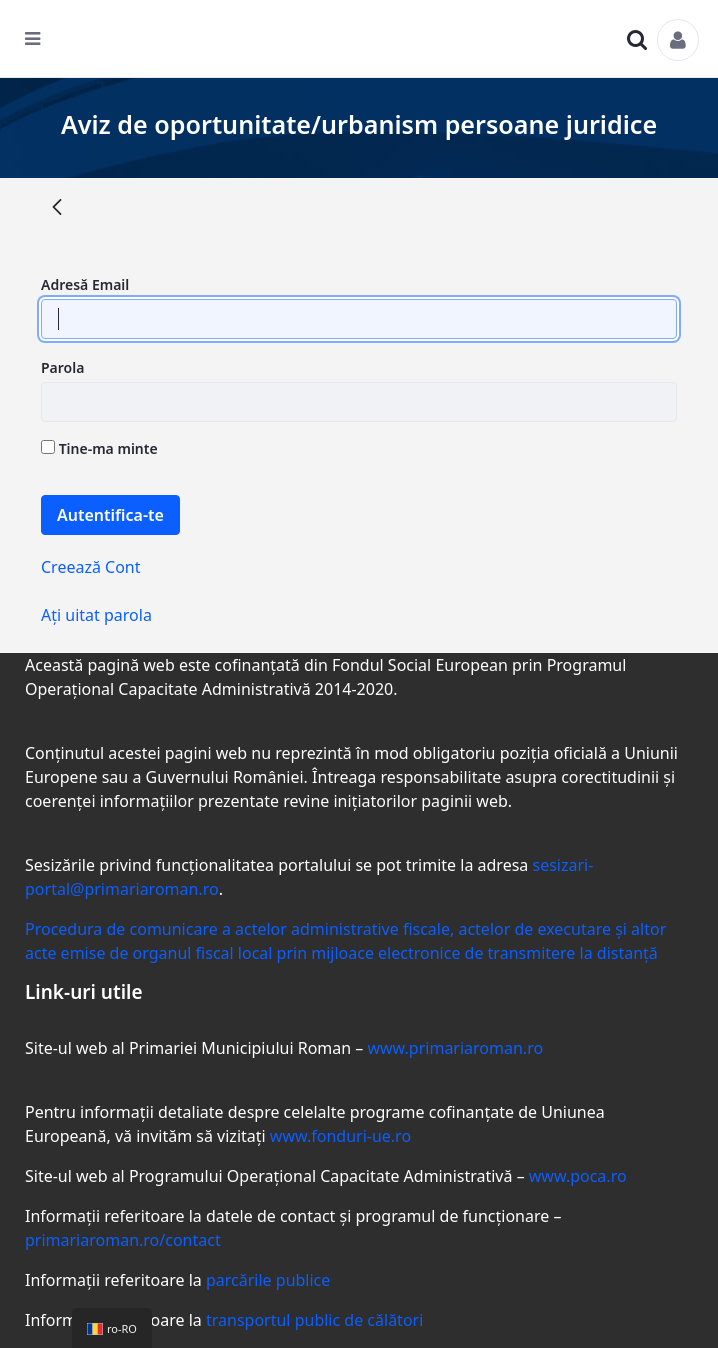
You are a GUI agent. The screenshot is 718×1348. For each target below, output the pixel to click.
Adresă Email (85, 284)
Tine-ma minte (99, 448)
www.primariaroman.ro (455, 1048)
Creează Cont (91, 567)
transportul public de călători (314, 1320)
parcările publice (268, 1280)
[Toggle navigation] (44, 43)
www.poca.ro (578, 1176)
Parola (62, 367)
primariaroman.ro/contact (123, 1240)
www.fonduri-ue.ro (340, 1136)
